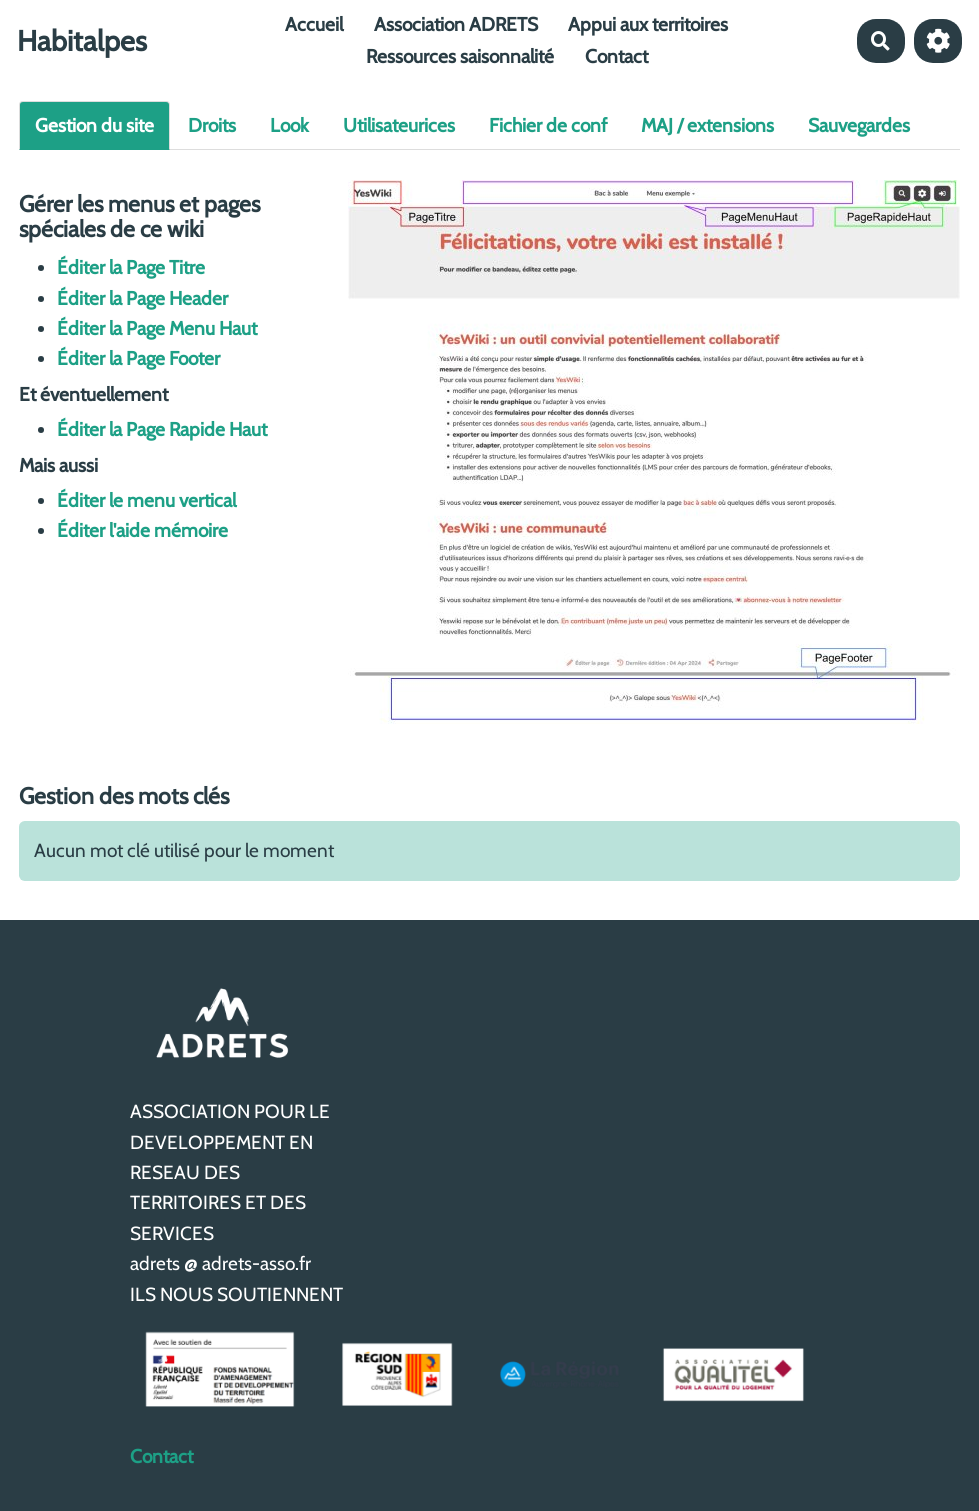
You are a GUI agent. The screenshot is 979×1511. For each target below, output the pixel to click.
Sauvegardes (859, 125)
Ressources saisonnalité (460, 56)
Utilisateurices (399, 125)
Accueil (314, 24)
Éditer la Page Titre (131, 267)
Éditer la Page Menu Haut (157, 328)
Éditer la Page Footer (138, 358)
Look (289, 125)
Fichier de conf (548, 125)
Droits (212, 125)
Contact (616, 56)
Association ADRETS (456, 24)
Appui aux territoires (648, 24)
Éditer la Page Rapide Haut (162, 429)
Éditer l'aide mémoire (142, 530)
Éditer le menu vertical (146, 500)
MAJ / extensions (707, 125)
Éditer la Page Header (142, 298)
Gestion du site (94, 125)
